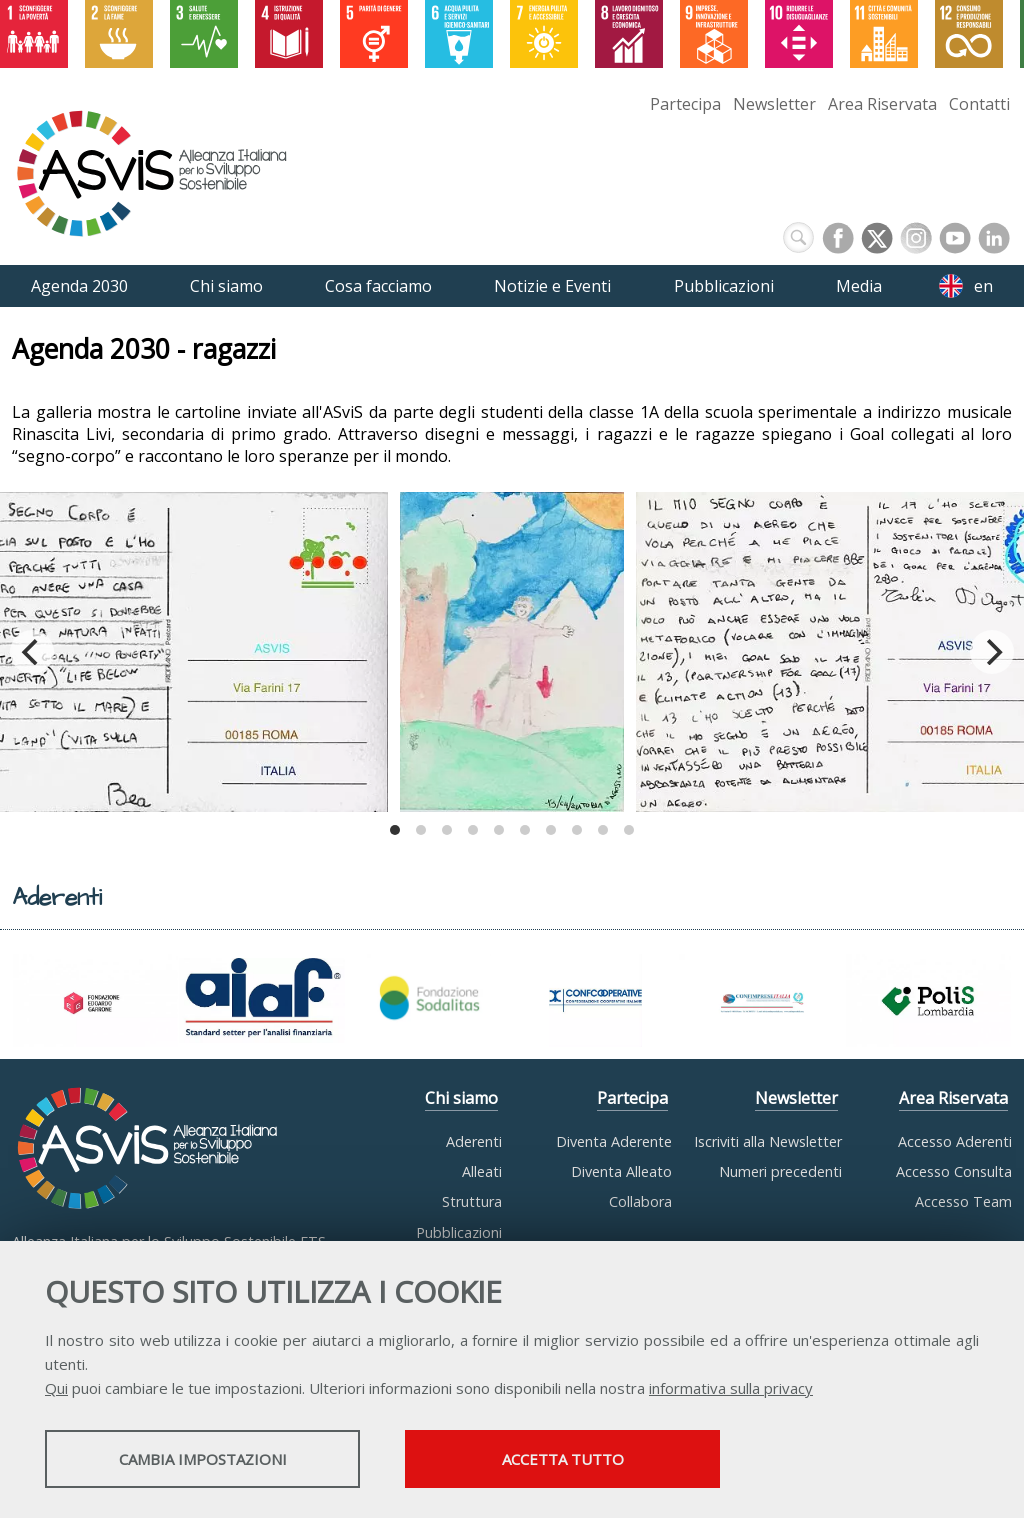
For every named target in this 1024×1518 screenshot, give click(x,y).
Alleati (482, 1171)
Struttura (472, 1201)
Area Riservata (882, 104)
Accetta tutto (563, 1459)
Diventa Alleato (621, 1171)
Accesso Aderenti (955, 1141)
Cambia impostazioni (203, 1459)
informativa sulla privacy (731, 1388)
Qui (56, 1388)
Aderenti (474, 1141)
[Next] (992, 652)
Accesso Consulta (954, 1171)
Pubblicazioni (459, 1232)
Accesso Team (963, 1201)
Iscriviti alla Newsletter (768, 1141)
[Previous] (32, 652)
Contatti (979, 104)
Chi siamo (461, 1098)
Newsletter (774, 104)
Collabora (640, 1201)
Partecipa (685, 104)
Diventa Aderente (614, 1141)
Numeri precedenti (780, 1171)
